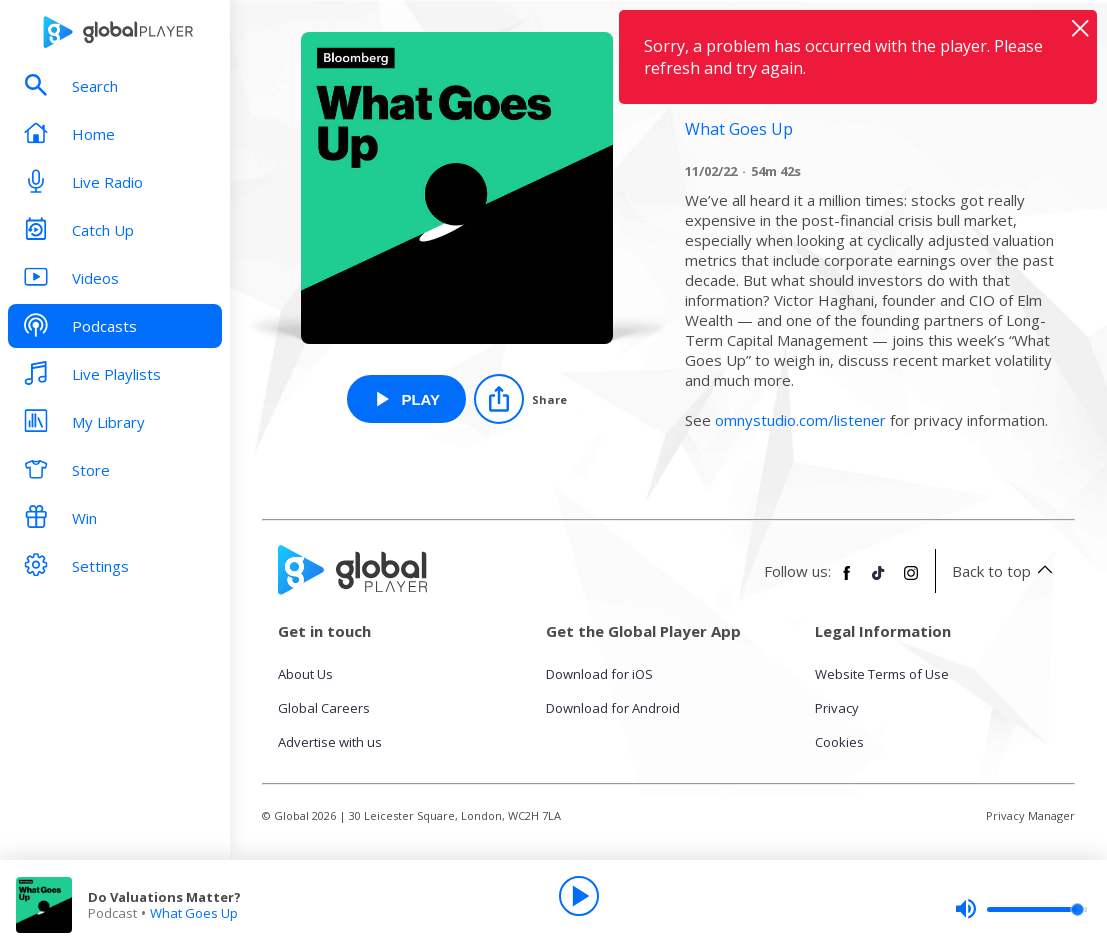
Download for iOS (599, 674)
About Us (305, 674)
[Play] (579, 896)
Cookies (839, 742)
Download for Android (613, 708)
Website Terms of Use (882, 674)
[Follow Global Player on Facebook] (847, 581)
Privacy (837, 708)
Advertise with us (330, 742)
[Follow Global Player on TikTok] (879, 581)
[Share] (520, 399)
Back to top (1005, 571)
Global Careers (324, 708)
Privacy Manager (1030, 815)
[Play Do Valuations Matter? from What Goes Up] (406, 399)
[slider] (1021, 909)
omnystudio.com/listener (800, 420)
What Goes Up (194, 913)
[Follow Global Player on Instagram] (911, 581)
